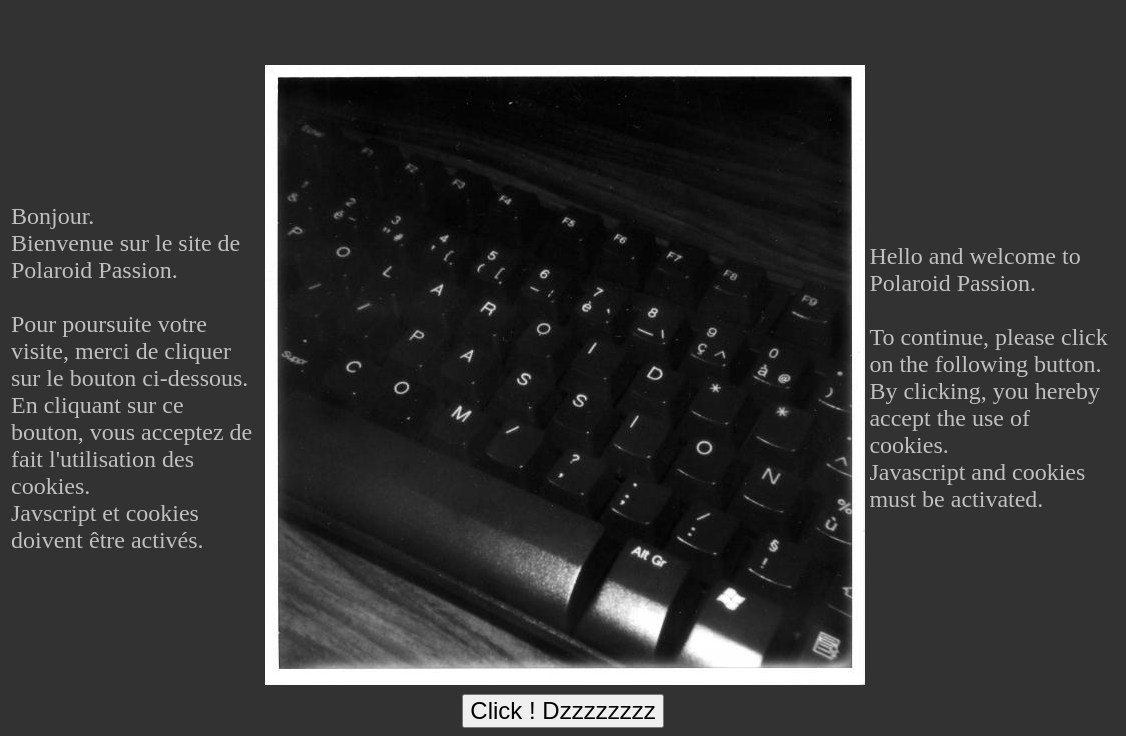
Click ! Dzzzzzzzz (562, 710)
